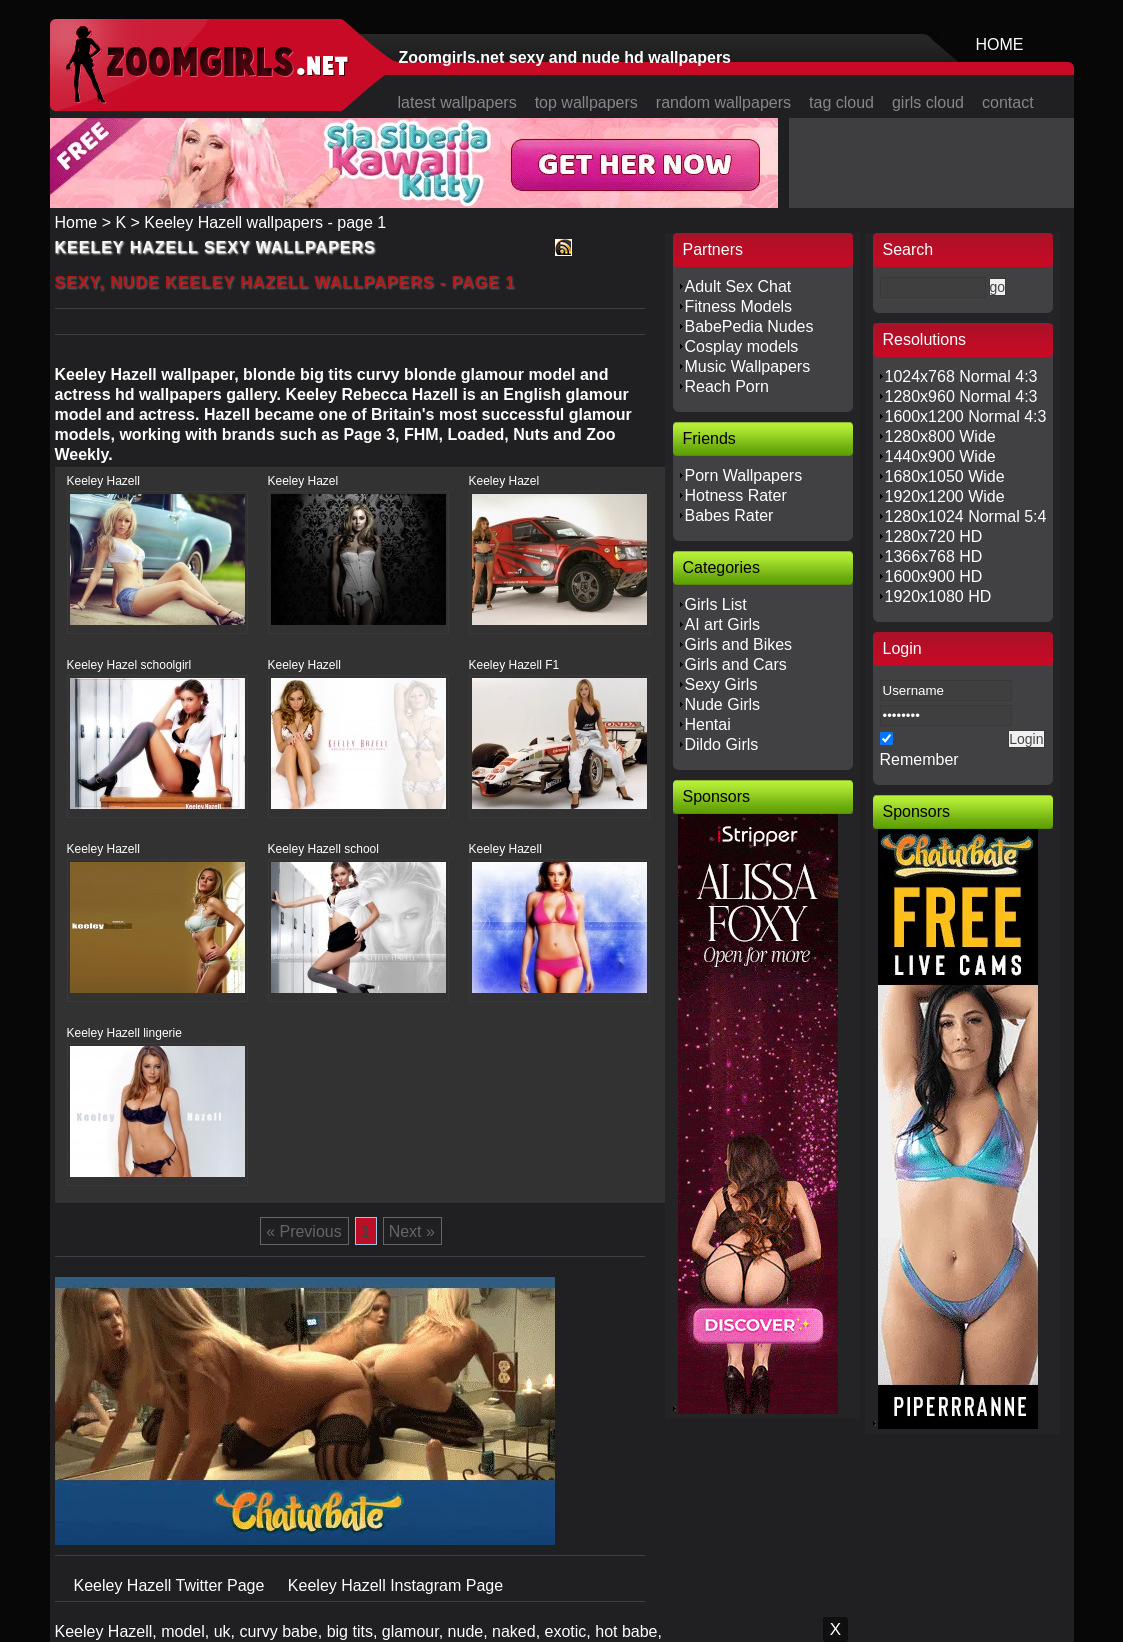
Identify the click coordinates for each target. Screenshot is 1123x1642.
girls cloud (928, 102)
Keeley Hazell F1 (514, 665)
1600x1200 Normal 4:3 (966, 416)
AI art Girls (723, 624)
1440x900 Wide (940, 456)
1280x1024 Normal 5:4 (966, 516)
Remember (919, 759)
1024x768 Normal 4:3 (961, 376)
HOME (1000, 44)
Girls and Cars (736, 664)
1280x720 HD (934, 536)
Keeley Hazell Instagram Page (395, 1585)
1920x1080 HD (938, 596)
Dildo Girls (722, 744)
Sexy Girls (721, 684)
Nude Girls (723, 704)
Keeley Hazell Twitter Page (171, 1585)
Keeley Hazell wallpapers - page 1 (265, 222)
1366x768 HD (934, 556)
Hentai (708, 724)
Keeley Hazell (103, 481)
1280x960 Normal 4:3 (961, 396)
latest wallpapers (457, 102)
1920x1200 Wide (945, 496)
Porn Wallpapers (744, 475)
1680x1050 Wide (945, 476)
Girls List (716, 604)
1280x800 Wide (940, 436)
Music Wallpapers (748, 366)
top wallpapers (586, 102)
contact (1008, 102)
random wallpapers (723, 102)
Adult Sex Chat (738, 286)
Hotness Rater (736, 495)
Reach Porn (727, 386)
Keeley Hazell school (323, 849)
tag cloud (841, 102)
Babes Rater (729, 515)
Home (76, 222)
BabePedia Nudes (749, 326)
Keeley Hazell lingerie (124, 1033)
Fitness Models (739, 306)
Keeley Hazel (303, 481)
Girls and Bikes (739, 644)
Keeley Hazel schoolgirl (129, 665)
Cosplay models (742, 346)
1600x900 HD (934, 576)
